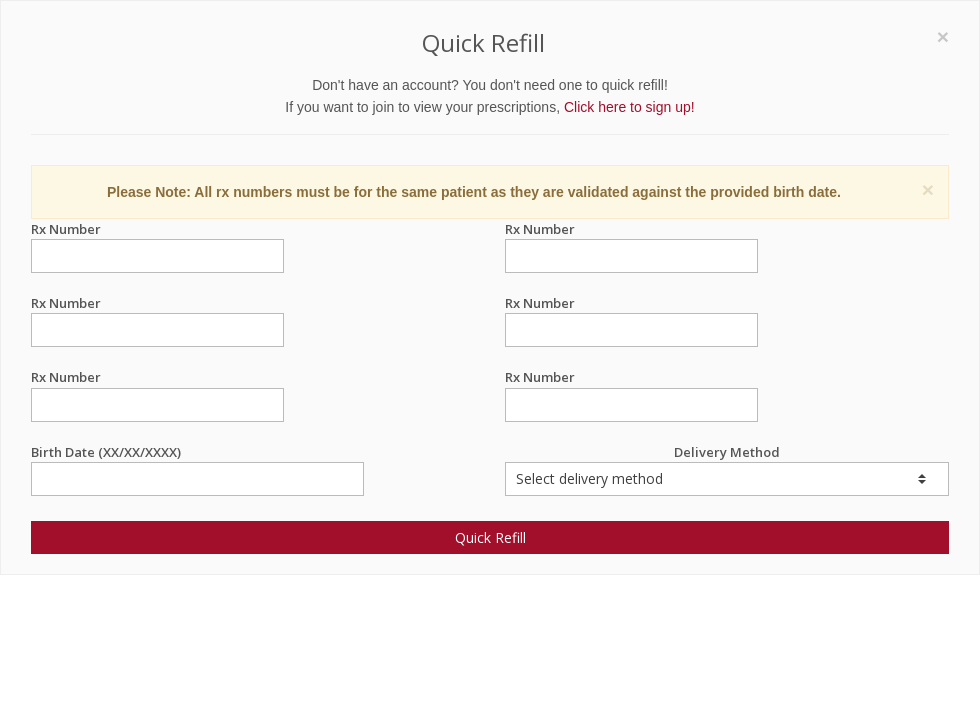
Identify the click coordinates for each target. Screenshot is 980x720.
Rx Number (157, 229)
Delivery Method (727, 469)
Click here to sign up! (629, 107)
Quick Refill (490, 537)
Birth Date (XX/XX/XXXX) (197, 452)
